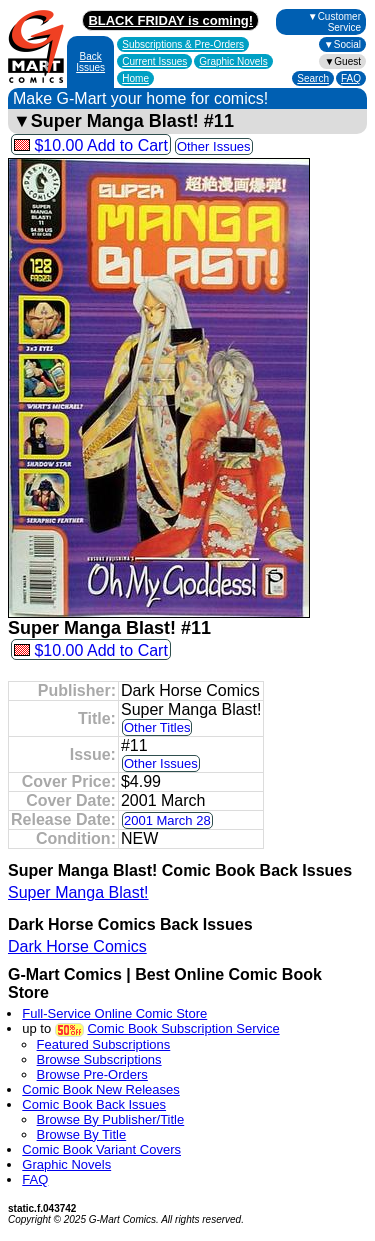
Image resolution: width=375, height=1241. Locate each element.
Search (313, 78)
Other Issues (214, 146)
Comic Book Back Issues (94, 1104)
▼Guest (342, 61)
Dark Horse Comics (77, 946)
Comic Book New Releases (101, 1089)
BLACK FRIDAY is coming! (170, 20)
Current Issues (154, 61)
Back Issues (90, 62)
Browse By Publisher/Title (111, 1119)
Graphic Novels (233, 61)
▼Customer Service (334, 22)
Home (135, 78)
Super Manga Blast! (78, 892)
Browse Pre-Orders (92, 1074)
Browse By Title (82, 1134)
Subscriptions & (183, 44)
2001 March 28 (167, 820)
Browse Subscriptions (99, 1059)
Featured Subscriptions (104, 1044)
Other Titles (157, 727)
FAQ (351, 78)
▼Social (342, 44)
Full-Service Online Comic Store (114, 1013)
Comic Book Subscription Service (183, 1028)
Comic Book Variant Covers (101, 1149)
